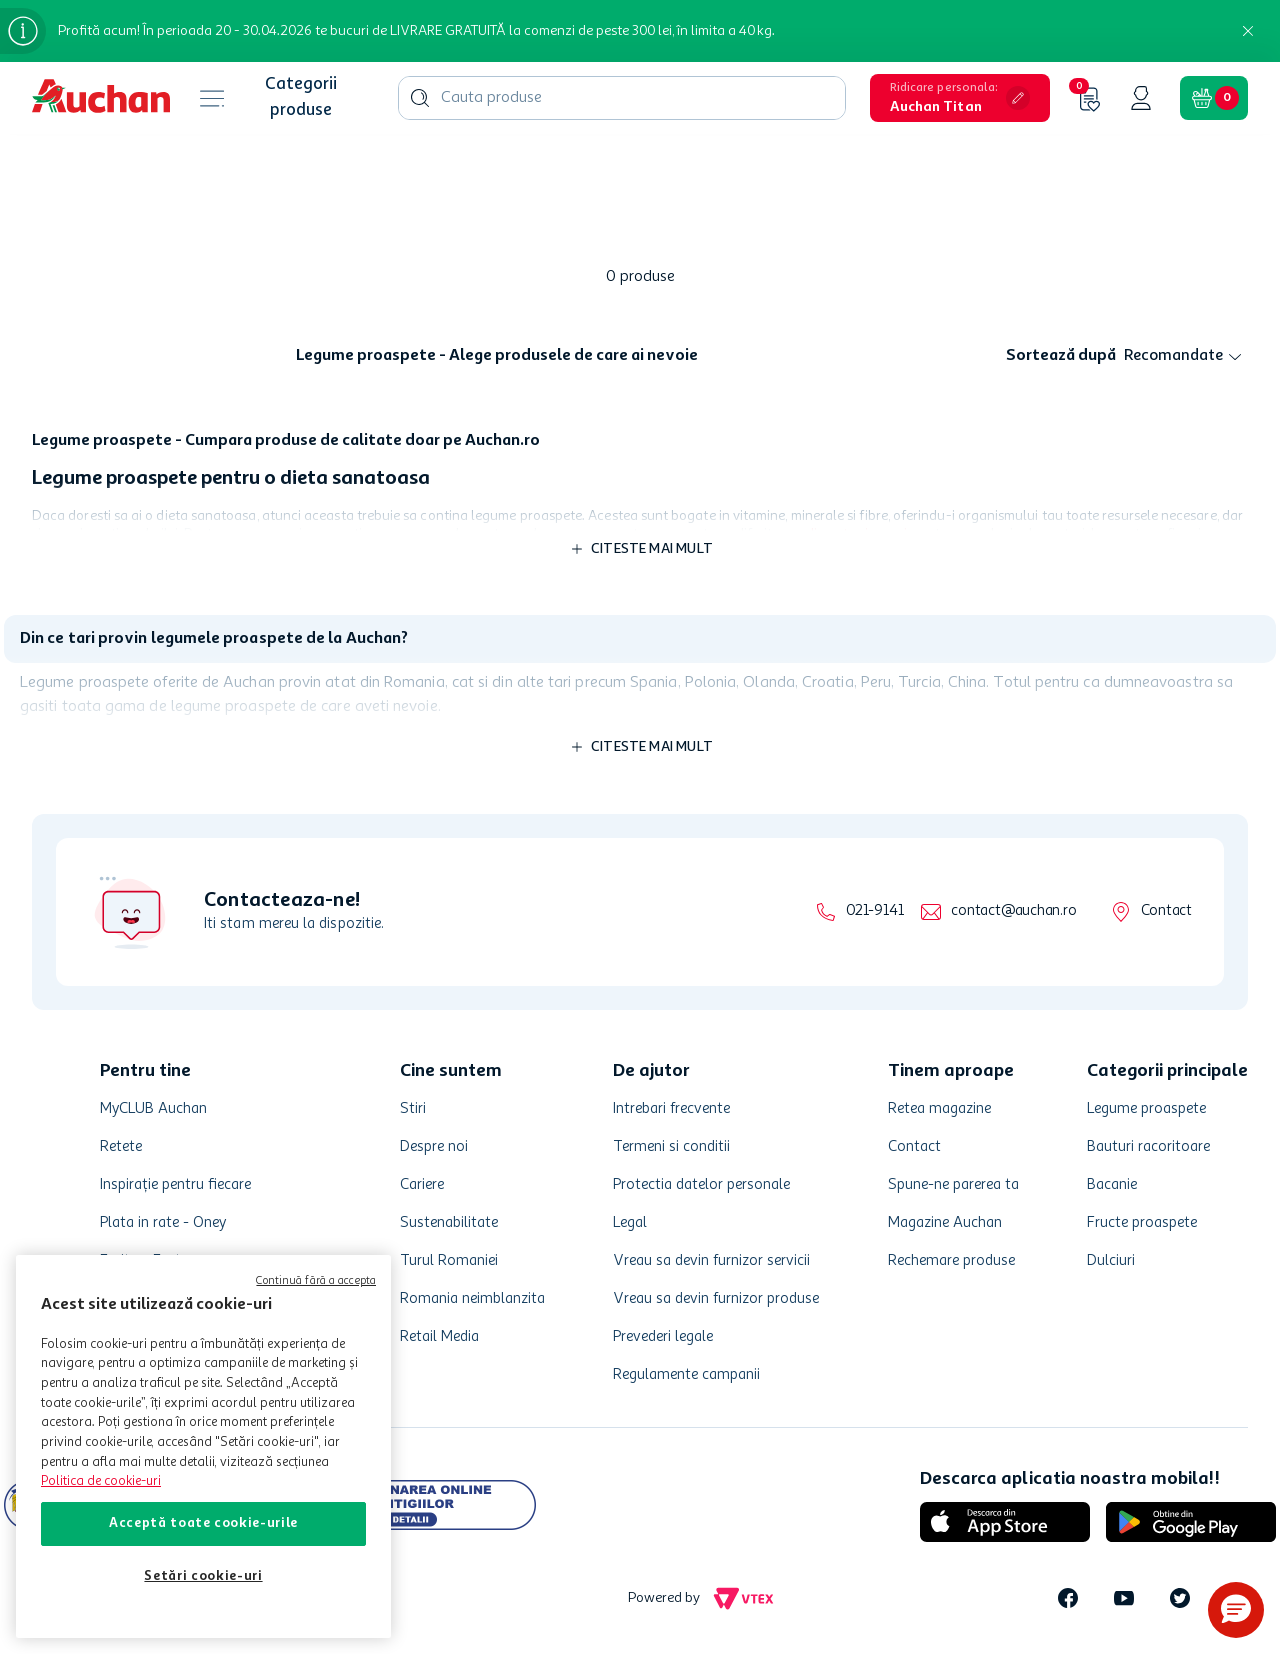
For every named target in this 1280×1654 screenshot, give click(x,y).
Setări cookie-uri (203, 1576)
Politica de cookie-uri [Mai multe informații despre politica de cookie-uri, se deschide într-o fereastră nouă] (101, 1481)
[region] (203, 1446)
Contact (1166, 911)
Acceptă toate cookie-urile (203, 1523)
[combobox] (622, 98)
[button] (960, 98)
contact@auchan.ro (1013, 911)
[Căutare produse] (420, 98)
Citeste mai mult (652, 549)
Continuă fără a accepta (316, 1281)
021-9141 (874, 911)
